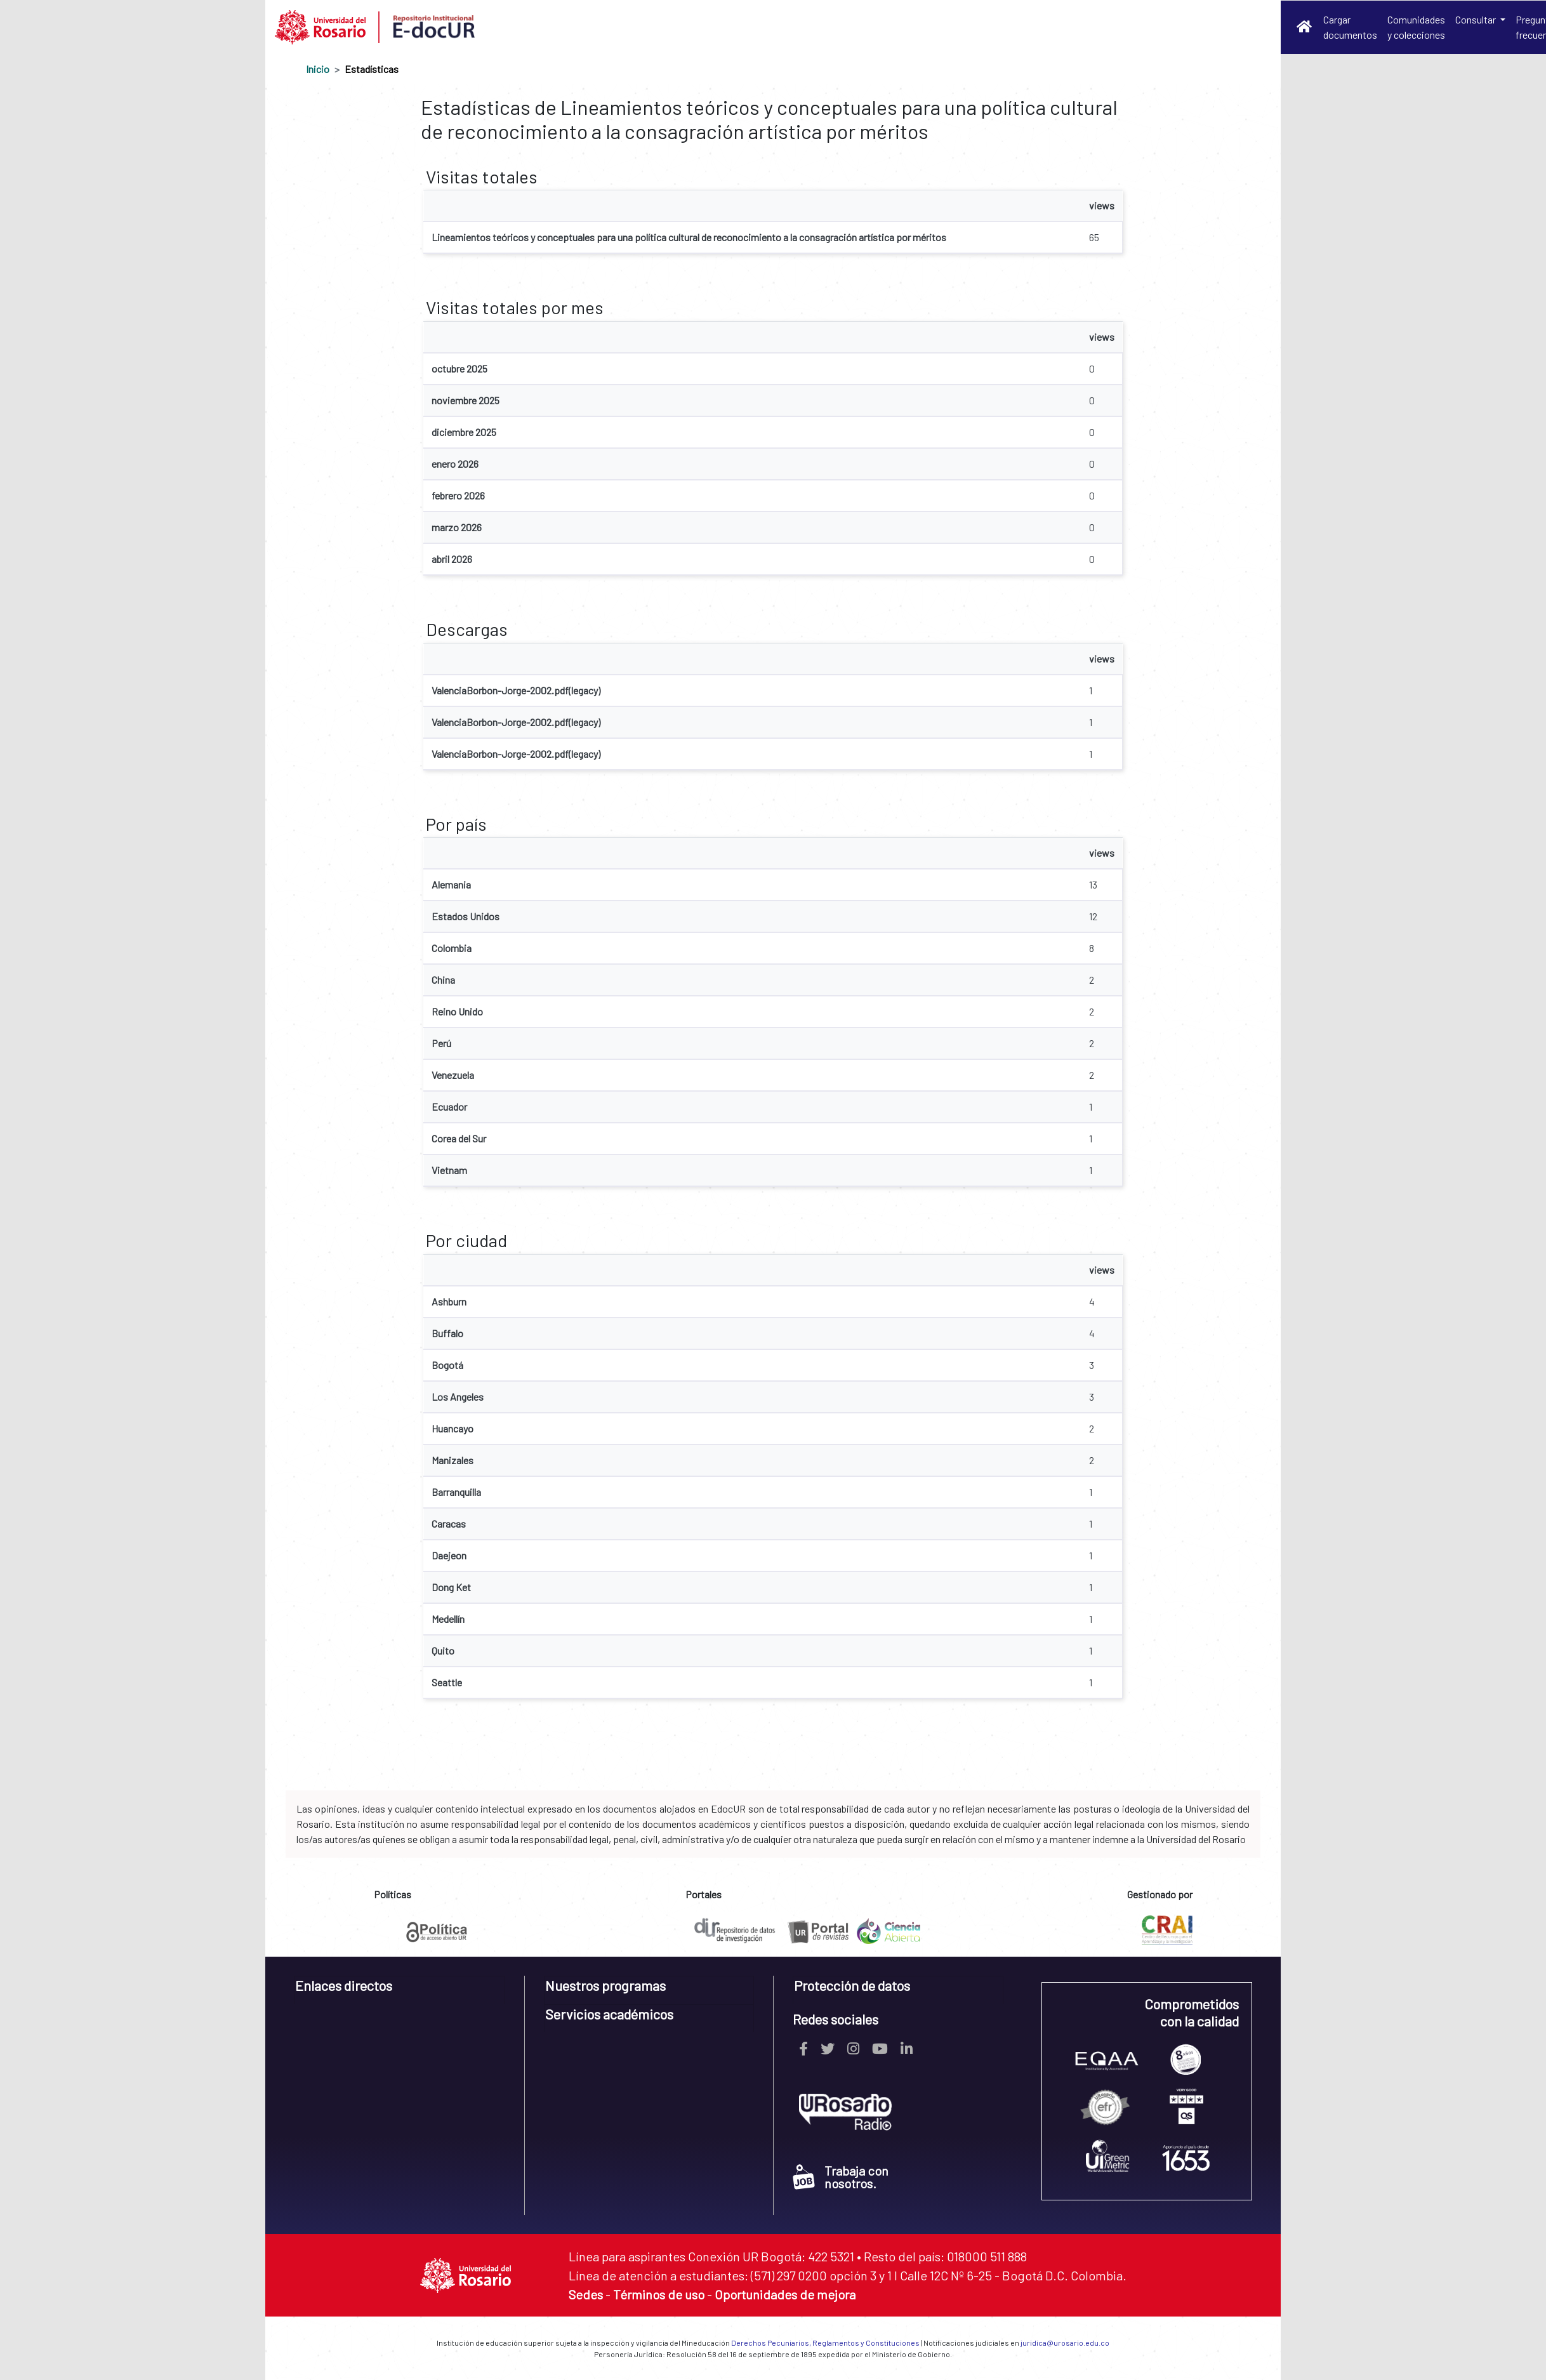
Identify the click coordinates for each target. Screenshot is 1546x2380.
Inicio (317, 69)
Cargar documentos (1350, 27)
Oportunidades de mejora (785, 2294)
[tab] (399, 1990)
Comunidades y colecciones (1416, 27)
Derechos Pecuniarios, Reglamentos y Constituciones (825, 2342)
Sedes (586, 2294)
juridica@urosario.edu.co (1065, 2342)
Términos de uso (658, 2294)
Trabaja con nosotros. (841, 2177)
